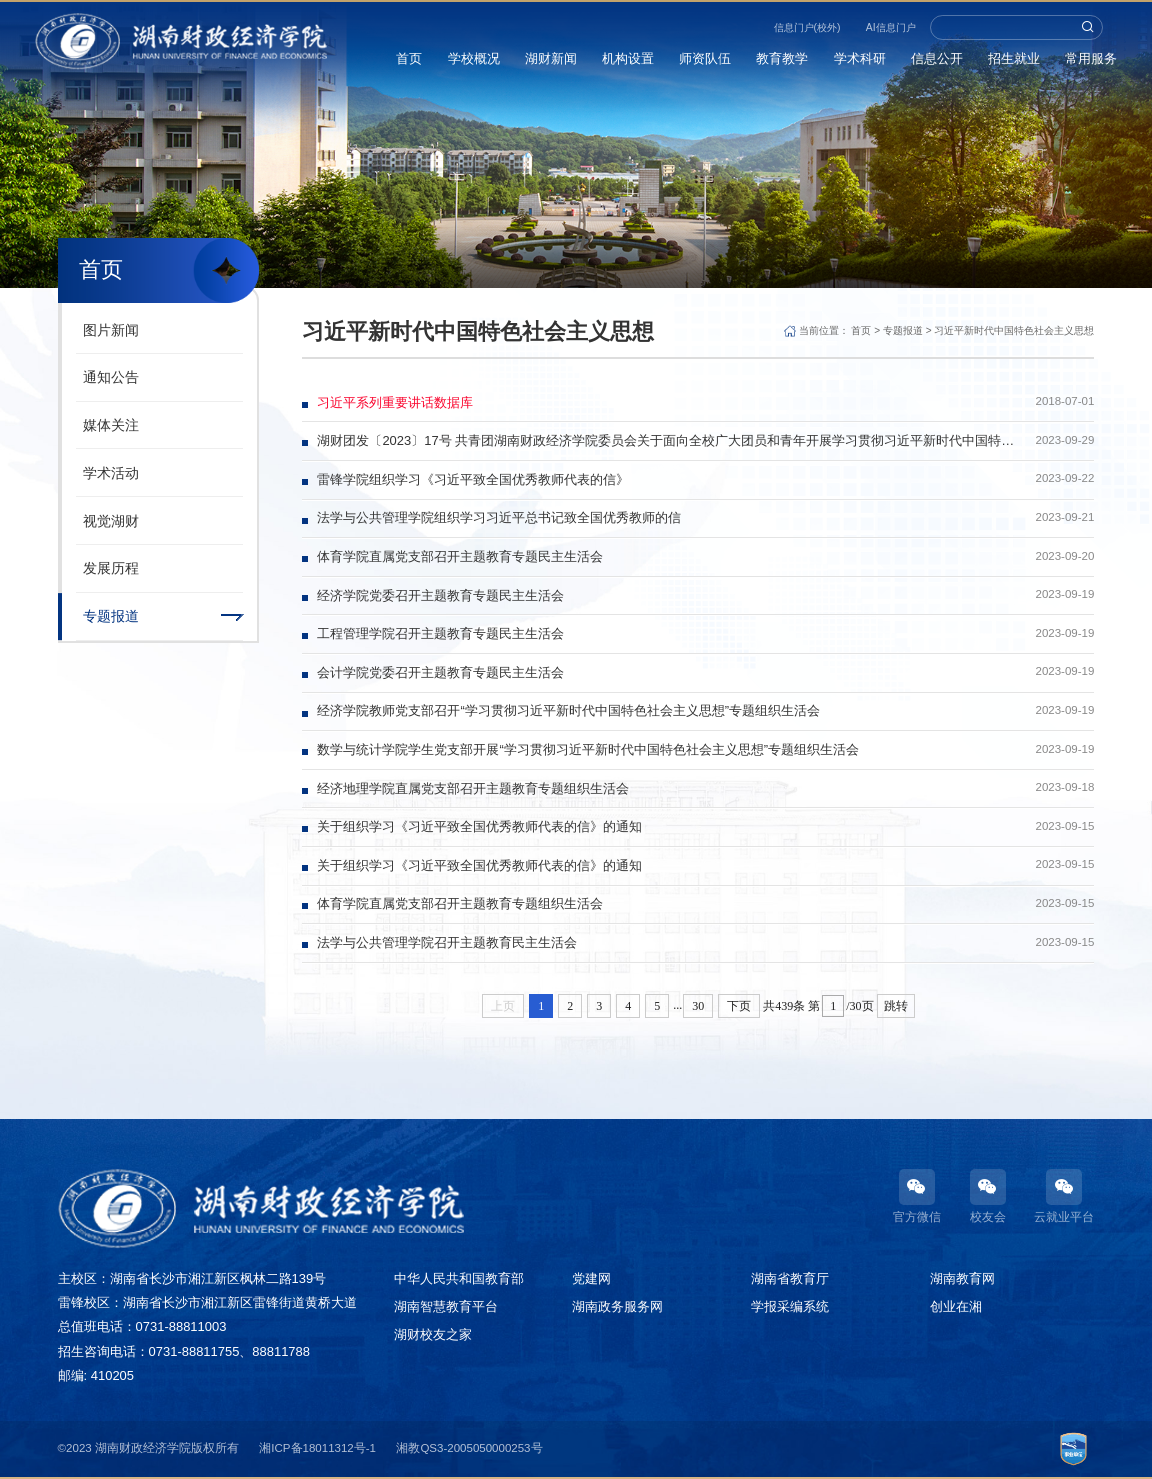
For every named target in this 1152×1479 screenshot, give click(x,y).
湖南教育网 (962, 1278)
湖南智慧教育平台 (446, 1306)
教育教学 (783, 58)
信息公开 (937, 58)
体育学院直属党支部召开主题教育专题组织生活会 (460, 903)
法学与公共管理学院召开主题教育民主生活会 (447, 942)
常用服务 (1091, 58)
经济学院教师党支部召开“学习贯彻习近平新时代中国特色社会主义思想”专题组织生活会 (568, 710)
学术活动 (111, 473)
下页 (739, 1006)
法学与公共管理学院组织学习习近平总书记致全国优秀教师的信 (499, 517)
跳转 (896, 1006)
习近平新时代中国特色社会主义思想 (1014, 330)
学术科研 (860, 58)
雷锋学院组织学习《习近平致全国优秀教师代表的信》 (473, 479)
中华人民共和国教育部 (459, 1278)
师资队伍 (706, 58)
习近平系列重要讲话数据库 (395, 402)
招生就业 (1014, 58)
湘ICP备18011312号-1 (317, 1448)
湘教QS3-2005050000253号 (469, 1448)
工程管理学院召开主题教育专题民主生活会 (440, 633)
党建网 (591, 1278)
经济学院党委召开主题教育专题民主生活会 (440, 595)
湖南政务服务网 (617, 1306)
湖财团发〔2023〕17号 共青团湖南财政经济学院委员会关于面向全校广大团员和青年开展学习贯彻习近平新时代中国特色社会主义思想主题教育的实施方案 (666, 440)
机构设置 (628, 58)
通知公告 (111, 377)
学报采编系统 (790, 1306)
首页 (410, 58)
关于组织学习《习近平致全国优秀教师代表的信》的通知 (479, 826)
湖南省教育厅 (790, 1278)
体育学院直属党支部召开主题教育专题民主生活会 (460, 556)
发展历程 (111, 568)
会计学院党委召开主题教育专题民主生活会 (440, 672)
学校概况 (474, 58)
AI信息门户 (891, 27)
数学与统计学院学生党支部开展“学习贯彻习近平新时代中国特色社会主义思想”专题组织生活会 (588, 749)
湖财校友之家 (433, 1334)
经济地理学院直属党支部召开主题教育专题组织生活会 (473, 788)
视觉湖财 (111, 521)
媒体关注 (111, 425)
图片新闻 (111, 330)
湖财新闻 (551, 58)
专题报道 (111, 616)
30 (698, 1006)
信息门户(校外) (807, 27)
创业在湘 (956, 1306)
